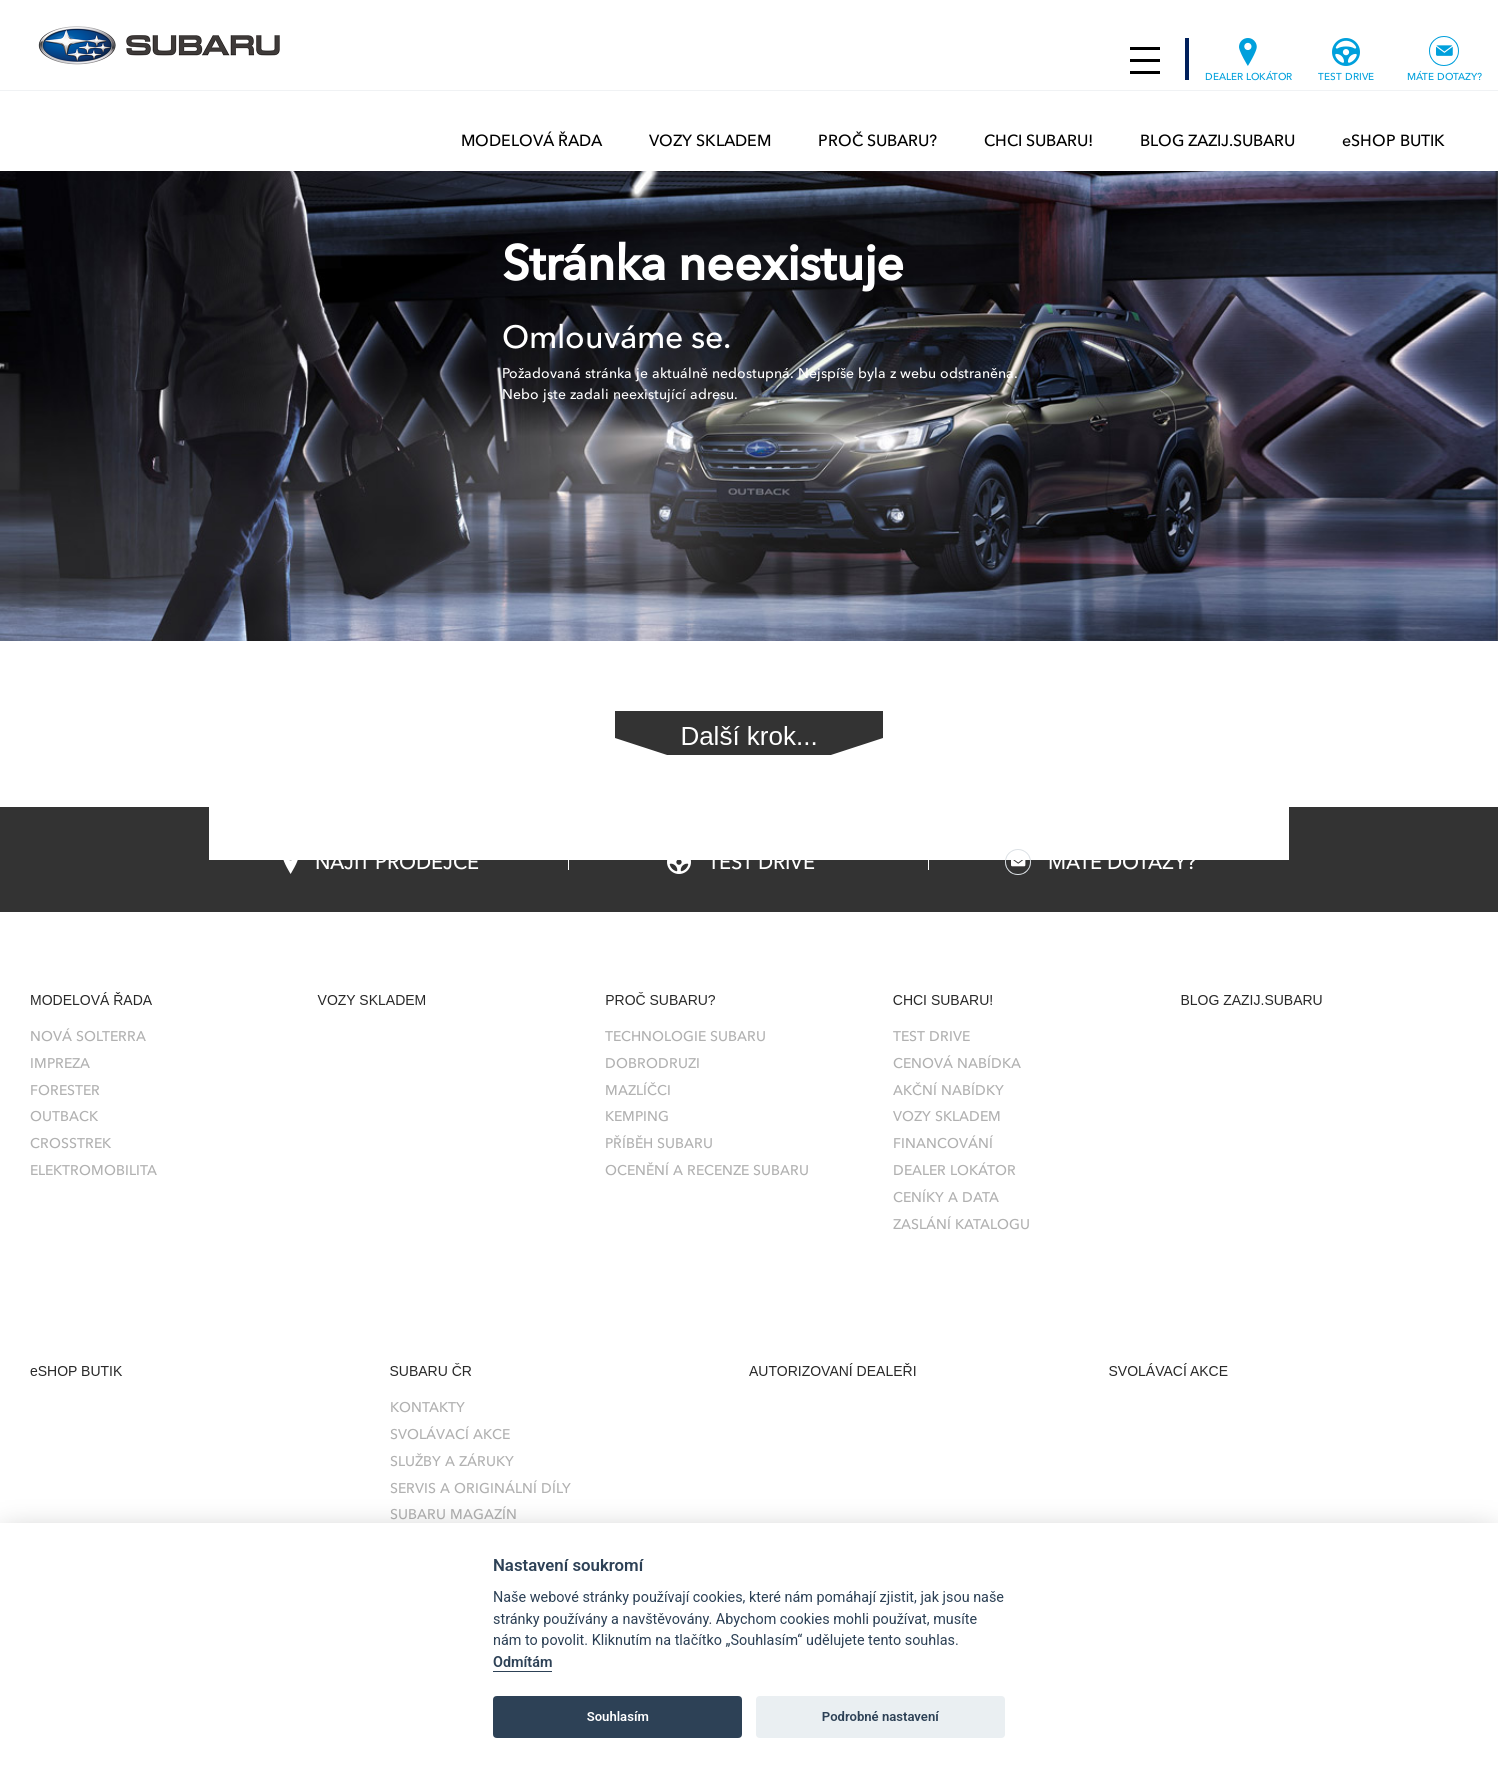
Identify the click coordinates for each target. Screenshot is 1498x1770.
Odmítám (522, 1662)
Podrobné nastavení (880, 1716)
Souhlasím (618, 1716)
